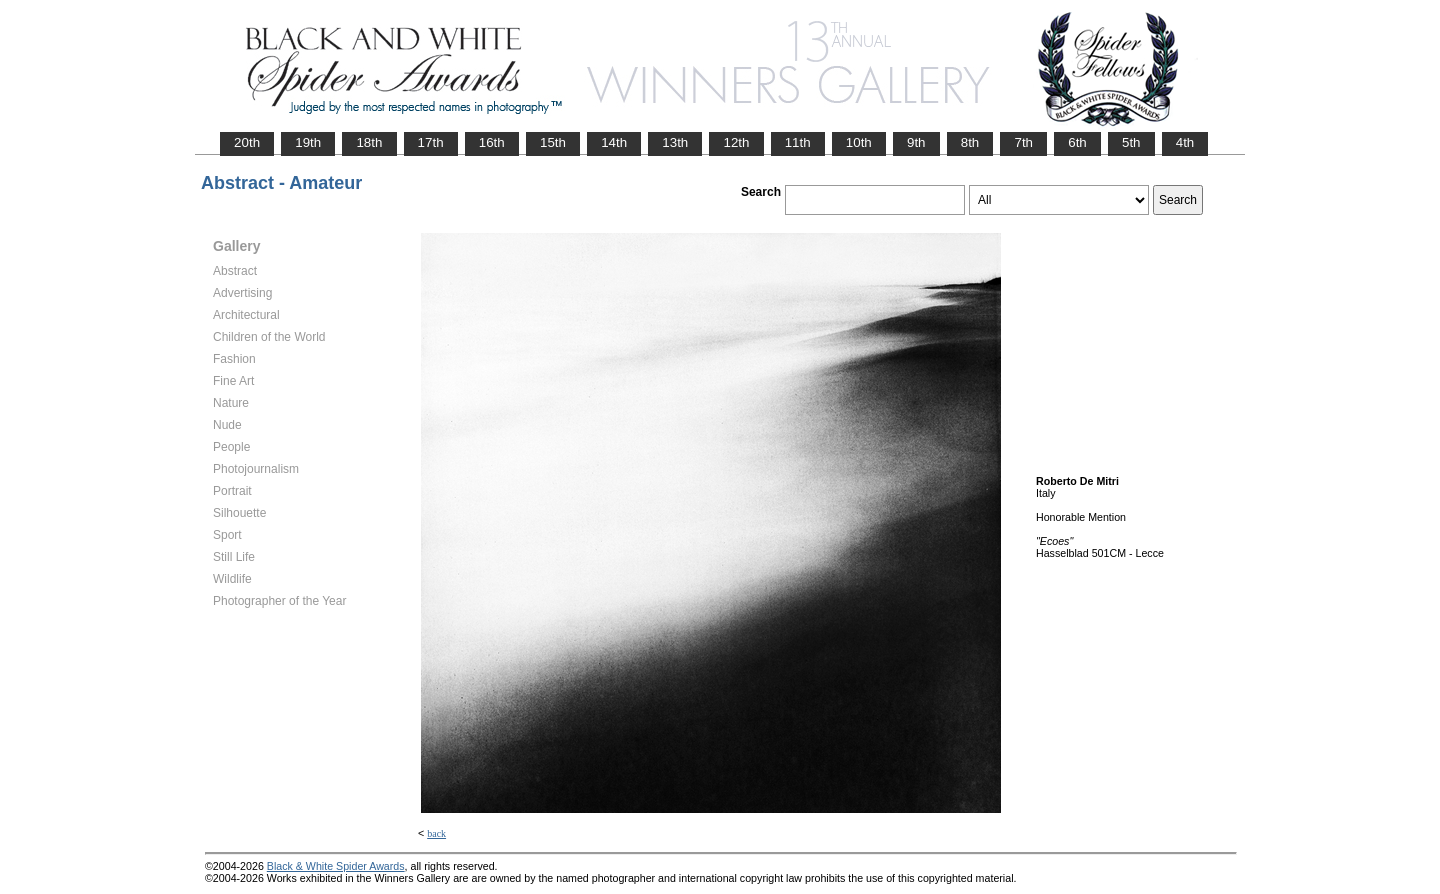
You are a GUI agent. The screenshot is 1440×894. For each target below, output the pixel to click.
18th (369, 142)
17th (431, 142)
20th (247, 142)
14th (614, 142)
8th (970, 142)
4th (1185, 142)
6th (1077, 142)
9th (916, 142)
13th (675, 142)
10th (859, 142)
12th (736, 142)
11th (798, 142)
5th (1131, 142)
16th (492, 142)
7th (1023, 142)
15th (553, 142)
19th (308, 142)
